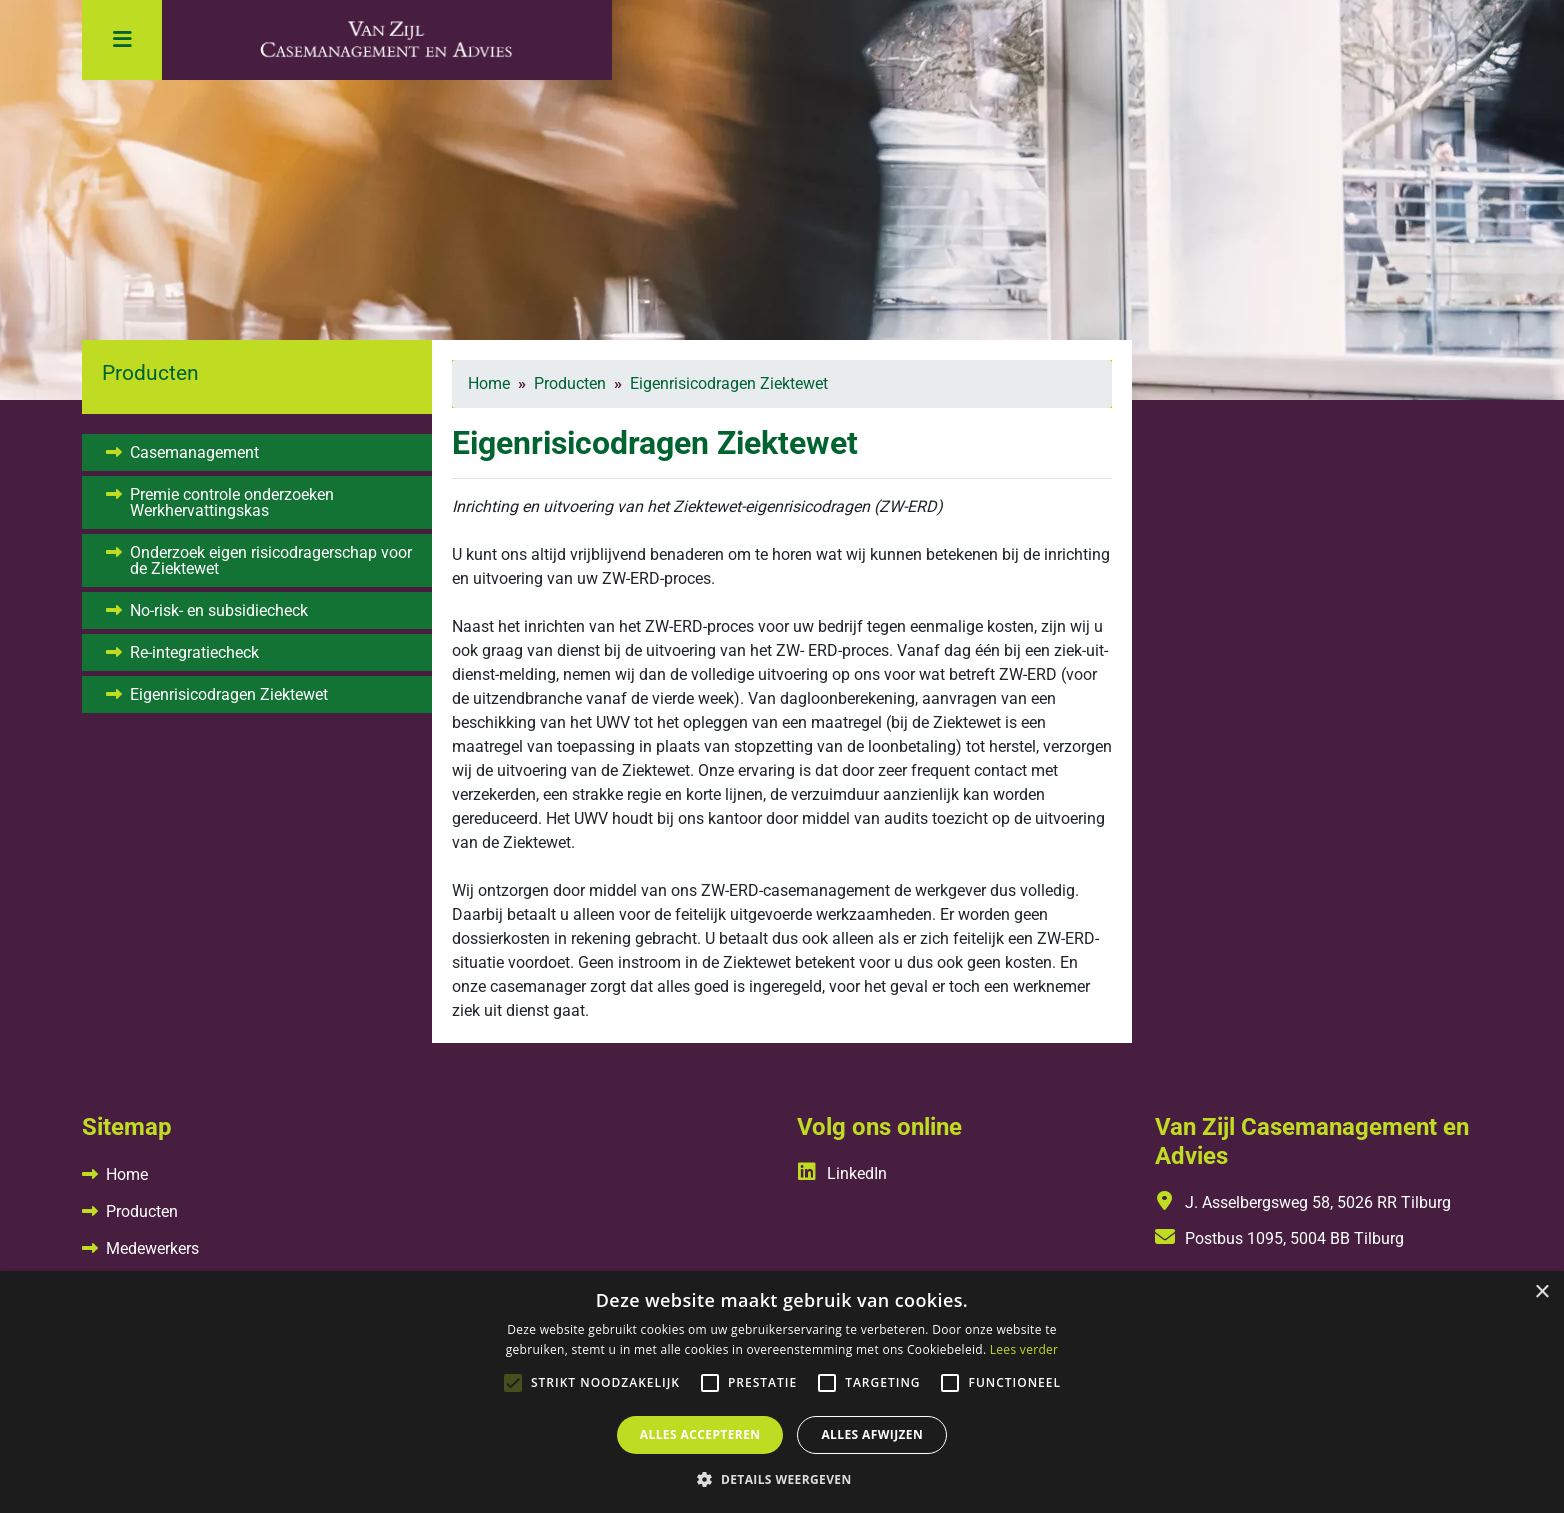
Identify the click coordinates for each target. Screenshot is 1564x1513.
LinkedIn (842, 1173)
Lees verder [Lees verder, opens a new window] (1024, 1349)
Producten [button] (150, 372)
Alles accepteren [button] (700, 1434)
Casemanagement (194, 452)
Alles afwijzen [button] (872, 1434)
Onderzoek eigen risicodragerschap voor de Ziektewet (271, 560)
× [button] (1541, 1292)
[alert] (782, 1392)
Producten (142, 1211)
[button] (781, 1479)
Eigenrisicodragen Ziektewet (229, 694)
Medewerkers (152, 1248)
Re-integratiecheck (194, 652)
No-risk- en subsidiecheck (219, 610)
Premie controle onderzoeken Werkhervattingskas (232, 502)
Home (127, 1174)
